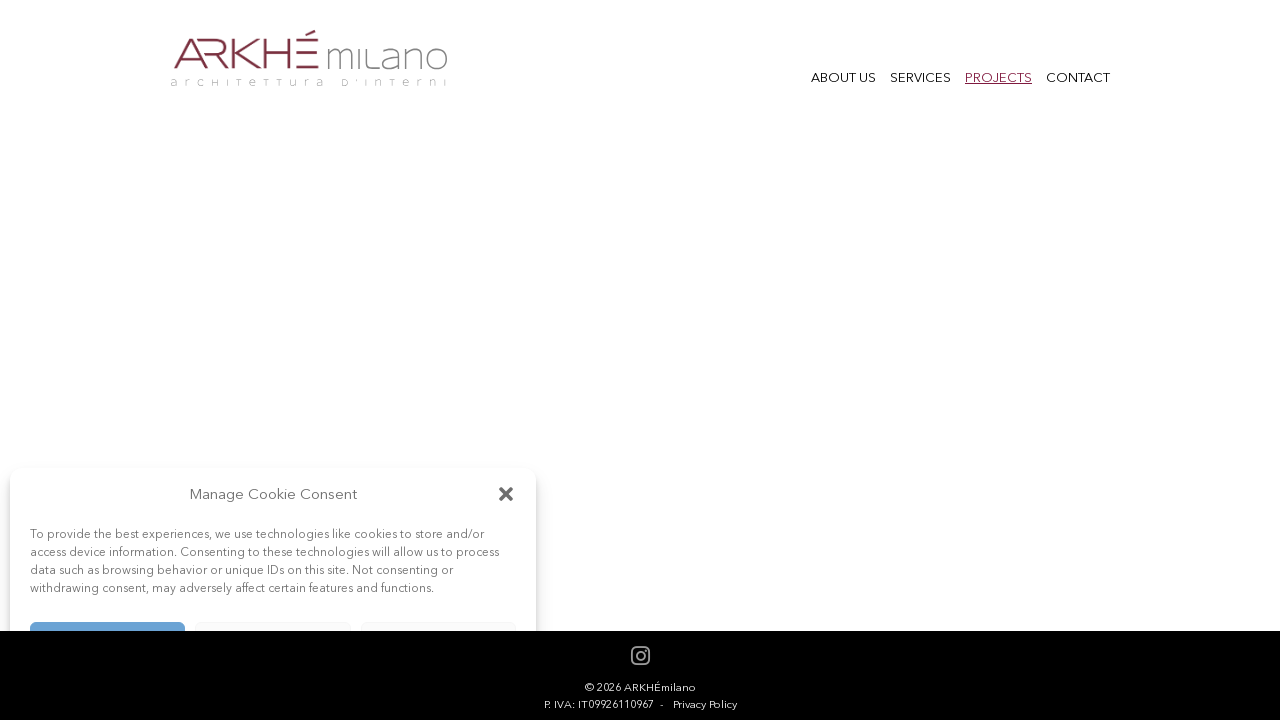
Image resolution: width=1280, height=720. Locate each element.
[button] (506, 494)
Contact (1078, 77)
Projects (998, 77)
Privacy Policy (705, 704)
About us (843, 77)
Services (920, 77)
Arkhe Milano (308, 58)
